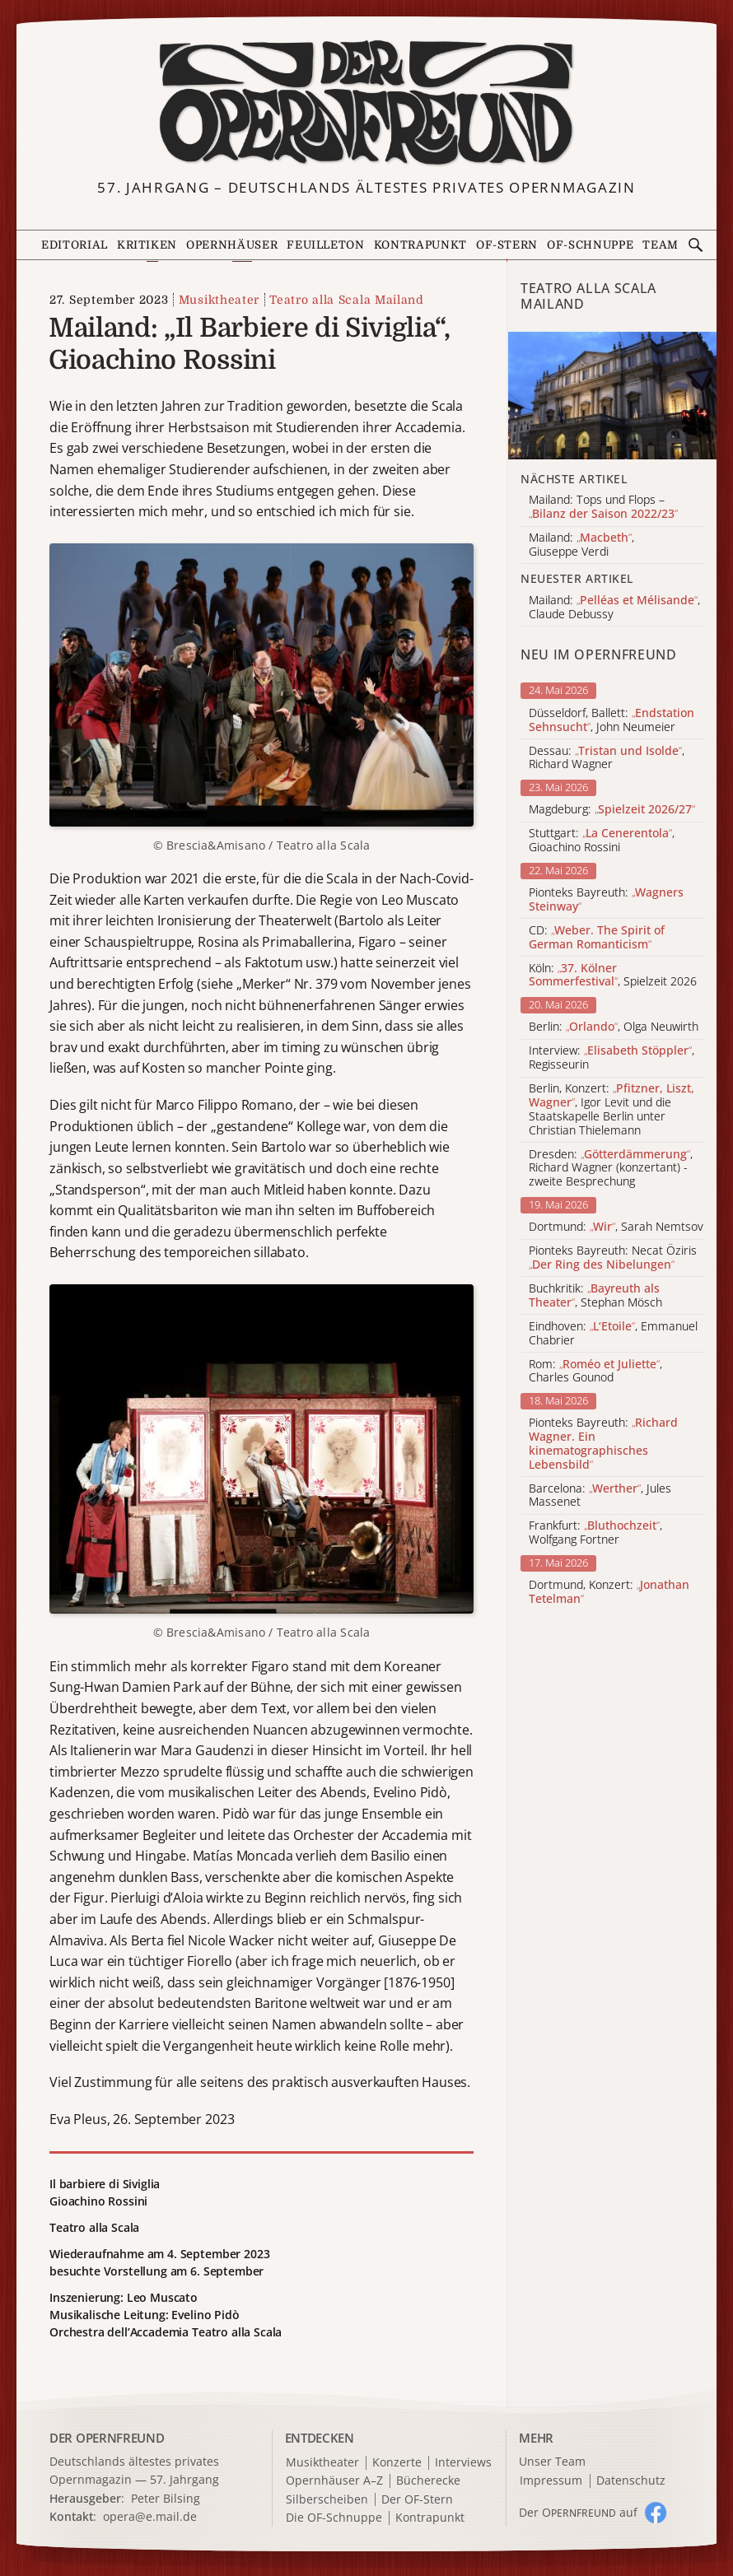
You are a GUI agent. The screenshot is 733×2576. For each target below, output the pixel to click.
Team (660, 245)
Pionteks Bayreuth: (606, 900)
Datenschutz (630, 2481)
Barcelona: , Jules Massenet (600, 1496)
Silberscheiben (327, 2500)
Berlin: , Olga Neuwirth (613, 1027)
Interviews (463, 2463)
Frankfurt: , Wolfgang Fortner (595, 1533)
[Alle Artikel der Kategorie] (612, 395)
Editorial (74, 245)
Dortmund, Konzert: (609, 1592)
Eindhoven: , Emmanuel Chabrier (613, 1334)
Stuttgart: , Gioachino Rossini (602, 841)
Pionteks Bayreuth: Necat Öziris (613, 1258)
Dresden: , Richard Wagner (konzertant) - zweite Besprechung (611, 1168)
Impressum (551, 2481)
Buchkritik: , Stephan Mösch (595, 1296)
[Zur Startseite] (366, 103)
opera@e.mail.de (150, 2516)
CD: (597, 938)
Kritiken (147, 245)
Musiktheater (219, 299)
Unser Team (552, 2461)
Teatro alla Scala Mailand (346, 299)
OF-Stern (507, 245)
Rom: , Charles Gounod (595, 1372)
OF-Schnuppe (590, 245)
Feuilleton (325, 245)
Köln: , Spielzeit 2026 (613, 976)
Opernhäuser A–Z (334, 2481)
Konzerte (397, 2463)
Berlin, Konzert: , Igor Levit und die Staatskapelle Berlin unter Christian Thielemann (611, 1109)
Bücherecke (428, 2481)
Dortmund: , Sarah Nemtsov (616, 1227)
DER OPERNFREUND (107, 2437)
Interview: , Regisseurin (611, 1058)
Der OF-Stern (417, 2500)
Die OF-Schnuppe (334, 2518)
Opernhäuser (232, 245)
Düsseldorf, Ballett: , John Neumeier (611, 720)
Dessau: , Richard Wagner (606, 758)
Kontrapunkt (420, 245)
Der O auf (578, 2512)
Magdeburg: (612, 810)
